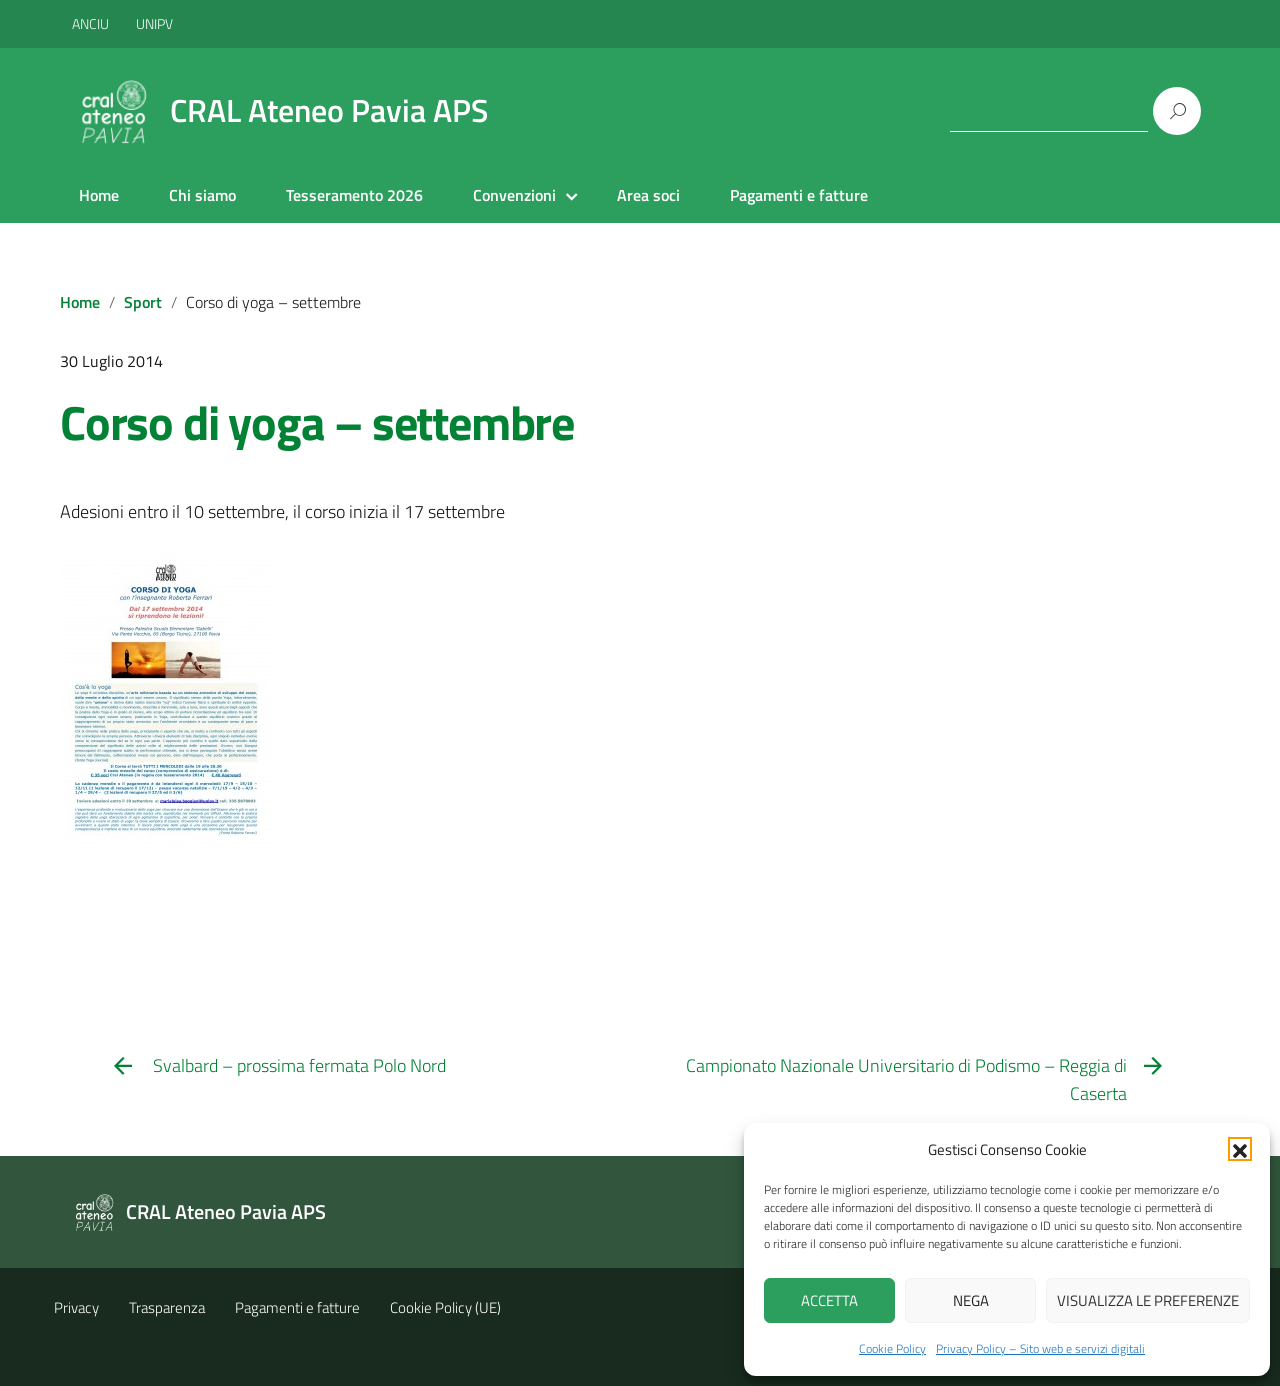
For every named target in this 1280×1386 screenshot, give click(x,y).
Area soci (648, 195)
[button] (1240, 1149)
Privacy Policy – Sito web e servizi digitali (1040, 1348)
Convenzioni (514, 195)
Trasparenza (167, 1307)
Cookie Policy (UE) (445, 1307)
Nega (971, 1300)
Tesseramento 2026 (354, 195)
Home (99, 195)
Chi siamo (202, 195)
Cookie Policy (892, 1348)
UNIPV (154, 23)
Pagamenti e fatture (799, 195)
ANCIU (92, 23)
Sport (143, 302)
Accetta (829, 1300)
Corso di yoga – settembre (317, 422)
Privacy (76, 1307)
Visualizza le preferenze (1148, 1300)
